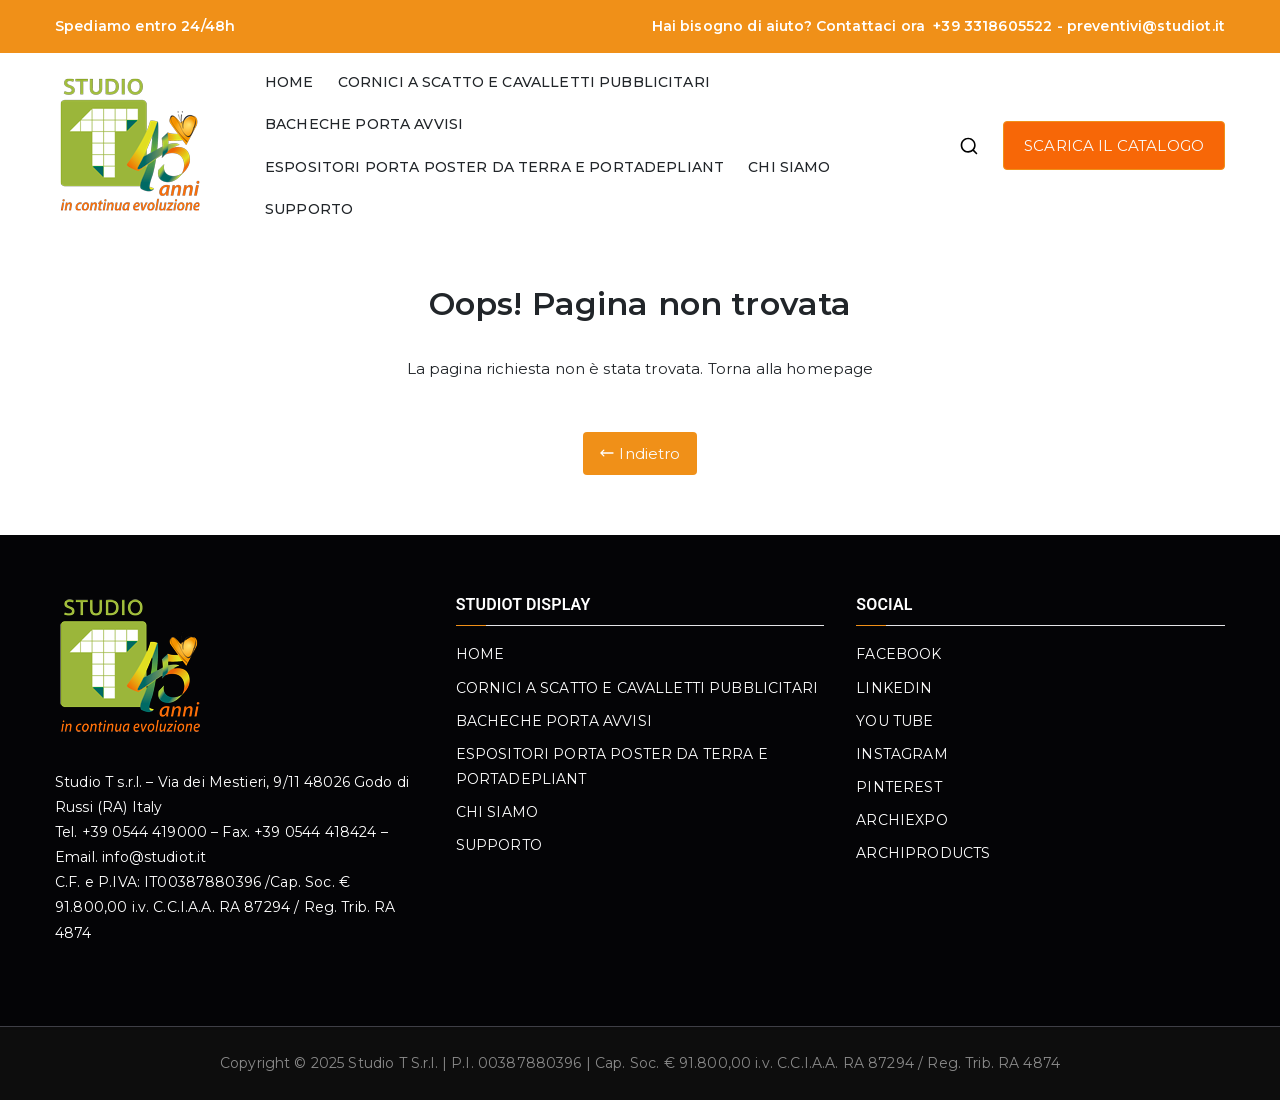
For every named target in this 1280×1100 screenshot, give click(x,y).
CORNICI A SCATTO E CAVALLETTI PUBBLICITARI (524, 82)
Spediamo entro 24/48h (145, 26)
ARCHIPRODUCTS (923, 853)
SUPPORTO (309, 209)
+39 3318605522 (990, 26)
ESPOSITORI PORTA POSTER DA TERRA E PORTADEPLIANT (494, 167)
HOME (289, 82)
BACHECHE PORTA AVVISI (364, 124)
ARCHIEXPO (901, 820)
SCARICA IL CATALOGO (1114, 145)
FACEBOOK (898, 654)
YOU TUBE (894, 721)
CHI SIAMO (789, 167)
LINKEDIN (894, 688)
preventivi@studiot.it (1146, 26)
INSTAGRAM (901, 754)
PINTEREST (898, 787)
